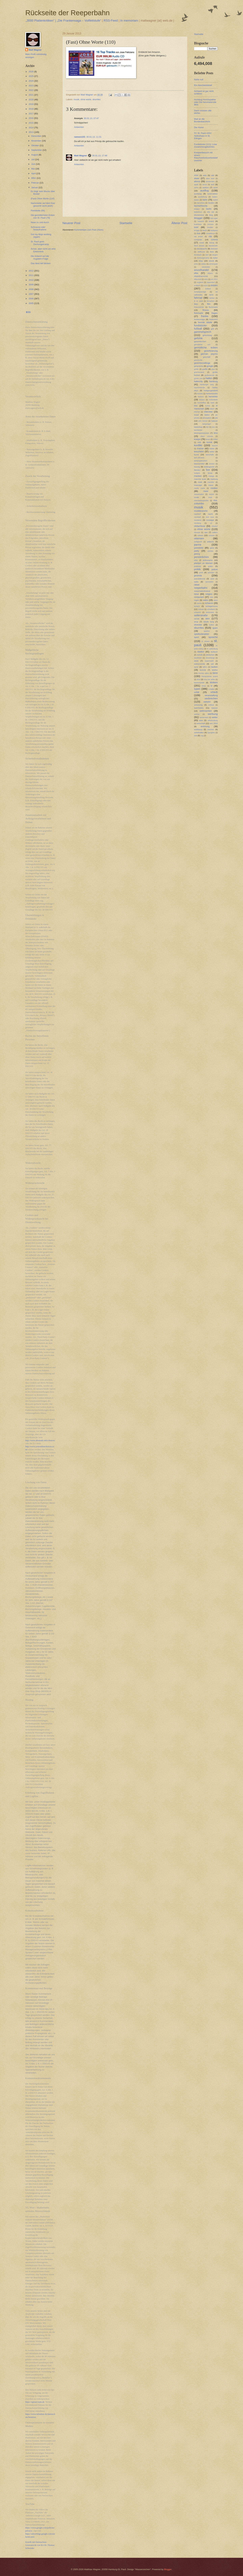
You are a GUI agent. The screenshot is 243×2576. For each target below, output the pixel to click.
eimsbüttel (206, 267)
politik (197, 569)
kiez (213, 427)
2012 (31, 270)
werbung (213, 713)
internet (197, 412)
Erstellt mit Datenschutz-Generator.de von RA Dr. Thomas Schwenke (40, 2545)
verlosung (198, 705)
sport (196, 637)
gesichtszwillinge (202, 363)
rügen (196, 600)
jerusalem (207, 418)
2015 (31, 123)
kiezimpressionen (201, 433)
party (196, 551)
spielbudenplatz (201, 634)
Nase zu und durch (40, 222)
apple (196, 184)
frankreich (213, 319)
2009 (31, 284)
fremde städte (205, 322)
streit (196, 661)
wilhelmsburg (213, 720)
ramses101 (79, 137)
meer (205, 491)
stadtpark (214, 652)
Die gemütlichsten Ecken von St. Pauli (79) (43, 216)
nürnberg (197, 523)
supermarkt (209, 661)
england (200, 282)
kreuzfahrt (199, 451)
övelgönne (198, 542)
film (208, 304)
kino (216, 433)
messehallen (199, 494)
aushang (197, 194)
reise (196, 594)
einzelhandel (201, 269)
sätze (215, 600)
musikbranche (201, 511)
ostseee (212, 535)
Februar (35, 182)
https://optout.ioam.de (34, 2402)
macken (198, 476)
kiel (207, 427)
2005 (31, 303)
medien (214, 488)
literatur (197, 470)
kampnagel (206, 424)
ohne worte (85, 99)
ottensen (199, 538)
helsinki (200, 394)
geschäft (206, 357)
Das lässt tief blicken (40, 263)
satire (205, 600)
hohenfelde (213, 400)
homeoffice (201, 403)
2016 (31, 118)
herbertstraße (212, 394)
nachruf (197, 514)
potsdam (211, 573)
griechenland (199, 372)
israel (196, 415)
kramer (200, 448)
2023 (31, 85)
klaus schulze (207, 436)
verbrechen (211, 698)
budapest (214, 230)
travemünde (199, 683)
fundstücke (200, 325)
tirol (198, 679)
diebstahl (214, 249)
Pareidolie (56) (38, 210)
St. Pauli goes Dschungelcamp (40, 242)
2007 (31, 294)
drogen (215, 255)
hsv (195, 405)
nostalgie (210, 520)
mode (196, 497)
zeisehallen (199, 733)
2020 (31, 99)
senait (196, 619)
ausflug (204, 190)
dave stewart (199, 246)
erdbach (197, 286)
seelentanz (210, 612)
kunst (196, 455)
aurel (215, 188)
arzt (212, 184)
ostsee (200, 535)
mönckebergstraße (201, 501)
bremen (211, 224)
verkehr (207, 701)
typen (197, 688)
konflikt (198, 445)
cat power (198, 236)
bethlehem (198, 212)
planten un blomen (203, 563)
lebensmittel (199, 464)
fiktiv (196, 304)
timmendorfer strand (209, 676)
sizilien (211, 625)
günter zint (198, 378)
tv (211, 685)
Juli (33, 159)
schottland (211, 609)
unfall (196, 692)
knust (208, 439)
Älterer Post (179, 223)
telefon (215, 670)
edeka (203, 264)
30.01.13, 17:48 (99, 155)
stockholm (198, 658)
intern (212, 409)
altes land (210, 178)
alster (196, 178)
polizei (214, 569)
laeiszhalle (210, 455)
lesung (197, 467)
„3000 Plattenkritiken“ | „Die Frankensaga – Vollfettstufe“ (63, 20)
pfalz (196, 560)
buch (205, 230)
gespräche (198, 366)
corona (214, 239)
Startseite (125, 223)
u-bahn (211, 689)
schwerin (197, 612)
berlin (209, 209)
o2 (211, 523)
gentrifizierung (211, 351)
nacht (210, 514)
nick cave (210, 517)
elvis (206, 279)
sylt (212, 664)
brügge (196, 230)
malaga (211, 476)
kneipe (197, 439)
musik (76, 99)
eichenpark (213, 264)
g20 (212, 329)
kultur (212, 452)
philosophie (208, 560)
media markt (199, 488)
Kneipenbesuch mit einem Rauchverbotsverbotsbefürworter (206, 156)
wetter (215, 717)
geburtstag (207, 335)
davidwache (202, 249)
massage (198, 485)
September (37, 150)
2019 (31, 104)
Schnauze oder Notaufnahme (38, 228)
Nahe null (199, 79)
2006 (31, 298)
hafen (209, 378)
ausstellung (202, 197)
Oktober (35, 145)
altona (197, 181)
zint (195, 736)
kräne (212, 449)
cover (201, 243)
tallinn (205, 667)
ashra (196, 188)
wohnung (205, 726)
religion (208, 594)
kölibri (215, 439)
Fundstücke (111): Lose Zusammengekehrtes (205, 145)
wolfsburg (198, 729)
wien (201, 720)
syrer (196, 667)
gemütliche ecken (206, 347)
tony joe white (209, 679)
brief (196, 227)
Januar (34, 187)
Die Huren (200, 127)
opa (206, 532)
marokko (211, 482)
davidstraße (213, 246)
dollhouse (201, 252)
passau (210, 551)
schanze (209, 603)
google (210, 366)
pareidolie (199, 548)
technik (203, 670)
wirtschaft (201, 723)
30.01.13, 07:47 (91, 118)
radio (196, 582)
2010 (31, 280)
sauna (199, 603)
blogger (198, 218)
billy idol (210, 212)
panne (197, 544)
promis (198, 575)
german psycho (209, 354)
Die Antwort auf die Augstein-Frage (40, 257)
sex (208, 618)
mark (200, 482)
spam (215, 628)
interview (208, 411)
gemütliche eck (202, 345)
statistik (199, 655)
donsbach (198, 255)
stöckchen (210, 655)
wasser (214, 708)
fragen (214, 313)
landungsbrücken (200, 461)
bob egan (214, 218)
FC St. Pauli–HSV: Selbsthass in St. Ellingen (203, 136)
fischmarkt (213, 307)
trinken (214, 682)
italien (207, 415)
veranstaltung (211, 695)
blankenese (199, 215)
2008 (31, 289)
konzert (215, 446)
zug (202, 736)
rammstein (209, 582)
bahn (204, 199)
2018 (31, 109)
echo (196, 264)
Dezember (36, 136)
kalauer (214, 421)
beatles (211, 203)
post (201, 572)
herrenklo (213, 396)
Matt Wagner (80, 155)
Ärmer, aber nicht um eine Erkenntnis (43, 250)
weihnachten (206, 711)
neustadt (197, 517)
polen (210, 566)
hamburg (213, 381)
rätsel (196, 584)
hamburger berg (207, 384)
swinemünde (199, 664)
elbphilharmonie (201, 276)
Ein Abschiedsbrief (203, 85)
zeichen (210, 729)
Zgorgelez (211, 733)
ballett (215, 200)
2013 (31, 132)
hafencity (198, 381)
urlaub (214, 692)
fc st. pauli (198, 301)
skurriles (96, 99)
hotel (212, 403)
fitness (205, 310)
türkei (204, 686)
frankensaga (199, 319)
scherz (197, 606)
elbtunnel (197, 279)
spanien (207, 631)
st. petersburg (212, 649)
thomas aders (203, 673)
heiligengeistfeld (211, 391)
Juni (33, 164)
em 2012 (214, 279)
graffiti (205, 369)
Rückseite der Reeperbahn (67, 13)
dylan (215, 258)
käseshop (198, 427)
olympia (197, 532)
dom (212, 252)
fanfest (212, 298)
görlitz (196, 369)
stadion (200, 651)
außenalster (212, 194)
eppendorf (211, 282)
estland (208, 289)
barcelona (201, 203)
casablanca (210, 233)
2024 (31, 81)
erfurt (206, 286)
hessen (202, 400)
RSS (28, 312)
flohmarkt (198, 313)
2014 (31, 127)
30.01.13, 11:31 (94, 137)
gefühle (198, 338)
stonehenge (210, 658)
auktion (205, 188)
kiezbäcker (198, 430)
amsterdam (210, 181)
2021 (31, 95)
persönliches (201, 556)
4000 (196, 175)
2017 (31, 113)
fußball (198, 328)
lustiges (197, 473)
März (34, 178)
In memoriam (129, 20)
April (33, 173)
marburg (214, 479)
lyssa (210, 473)
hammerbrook (199, 388)
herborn (201, 397)
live (208, 469)
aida (205, 175)
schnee (201, 609)
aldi (212, 175)
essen (214, 285)
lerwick (211, 464)
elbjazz (210, 273)
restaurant (199, 597)
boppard (201, 221)
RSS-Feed (111, 20)
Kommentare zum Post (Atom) (88, 229)
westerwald (204, 717)
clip (210, 236)
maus (210, 485)
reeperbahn (200, 587)
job (216, 418)
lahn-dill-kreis (199, 458)
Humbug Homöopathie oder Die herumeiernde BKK (205, 102)
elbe (196, 273)
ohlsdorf (214, 526)
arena (204, 184)
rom (211, 597)
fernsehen (211, 301)
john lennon (203, 421)
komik (209, 442)
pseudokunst (199, 579)
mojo (210, 497)
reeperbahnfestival (202, 591)
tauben (214, 667)
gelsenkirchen (200, 341)
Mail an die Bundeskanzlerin (202, 120)
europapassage (200, 292)
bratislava (197, 224)
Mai (33, 168)
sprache (213, 637)
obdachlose (199, 526)
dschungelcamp (203, 258)
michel (211, 494)
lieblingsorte (209, 467)
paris (212, 548)
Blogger (168, 2569)
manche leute (200, 479)
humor (207, 406)
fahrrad (198, 297)
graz (213, 369)
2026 (31, 71)
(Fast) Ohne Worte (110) (42, 198)
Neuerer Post (71, 223)
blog (211, 215)
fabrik (211, 295)
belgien (197, 209)
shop (196, 622)
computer (198, 240)
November (36, 140)
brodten (210, 227)
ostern (215, 532)
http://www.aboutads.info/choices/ (40, 1440)
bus (198, 233)
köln (199, 442)
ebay (201, 261)
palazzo (210, 542)
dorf (206, 255)
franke (204, 316)
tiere (215, 672)
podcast (197, 566)
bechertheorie (200, 206)
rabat (212, 579)
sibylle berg (208, 622)
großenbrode (209, 375)
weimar (197, 714)
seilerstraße (201, 615)
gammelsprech (202, 331)
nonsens (197, 520)
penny (197, 554)
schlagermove (212, 606)
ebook (211, 261)
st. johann (205, 641)
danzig (211, 243)
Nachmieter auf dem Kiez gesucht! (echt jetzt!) (43, 204)
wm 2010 (214, 723)
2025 (31, 76)
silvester (198, 624)
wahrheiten (199, 708)
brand (211, 221)
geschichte (198, 360)
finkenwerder (199, 307)
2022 (31, 90)
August (35, 154)
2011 (31, 275)
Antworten (79, 127)
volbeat (211, 705)
